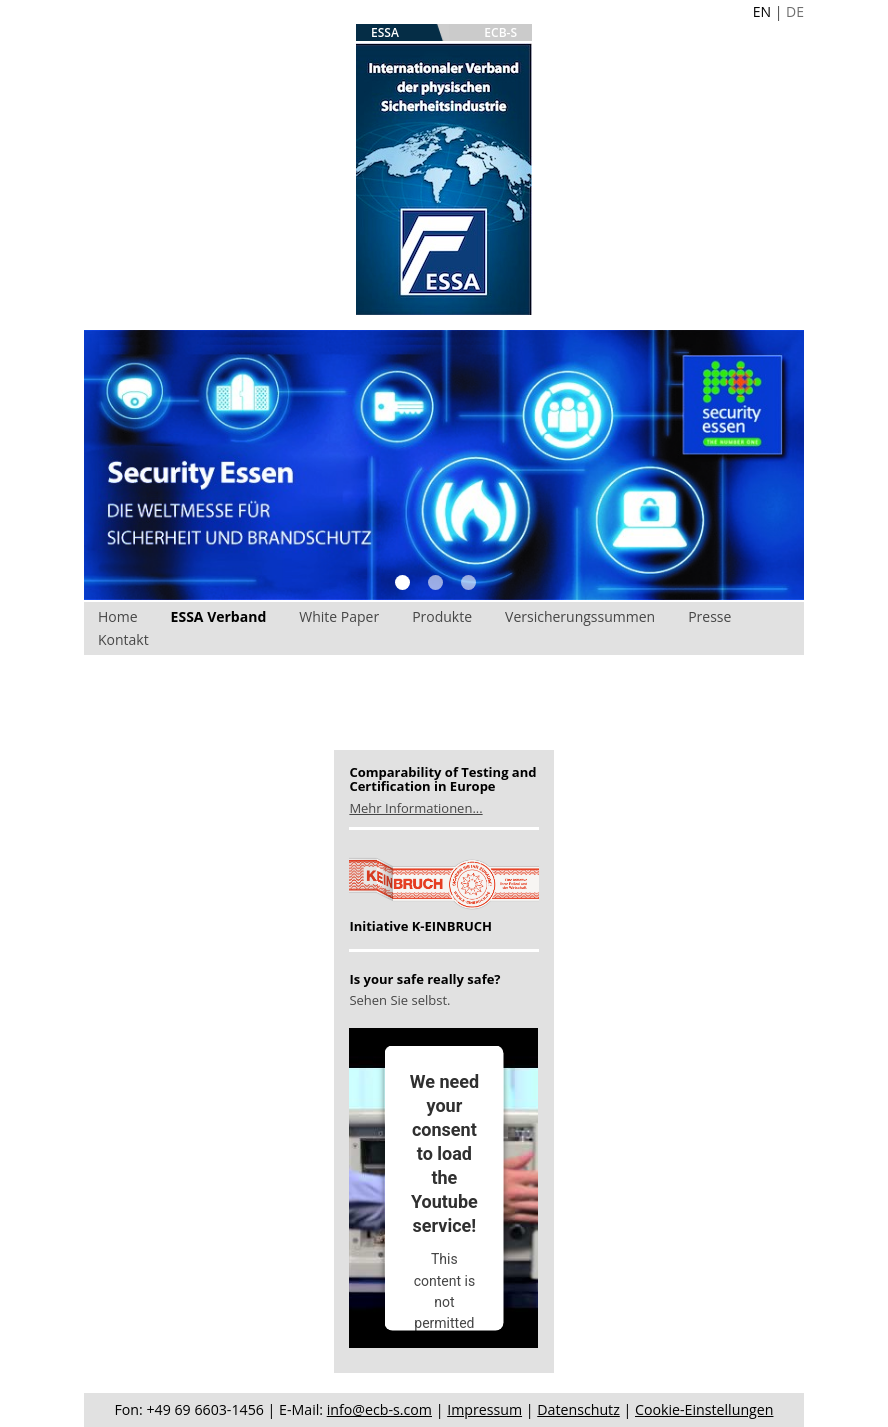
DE (795, 11)
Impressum (484, 1409)
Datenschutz (578, 1409)
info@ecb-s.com (379, 1409)
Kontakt (123, 639)
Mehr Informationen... (415, 808)
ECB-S (500, 32)
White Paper (339, 616)
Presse (709, 616)
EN (762, 11)
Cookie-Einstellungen (704, 1409)
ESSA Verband (219, 616)
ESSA (385, 32)
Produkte (442, 616)
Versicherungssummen (580, 616)
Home (118, 616)
